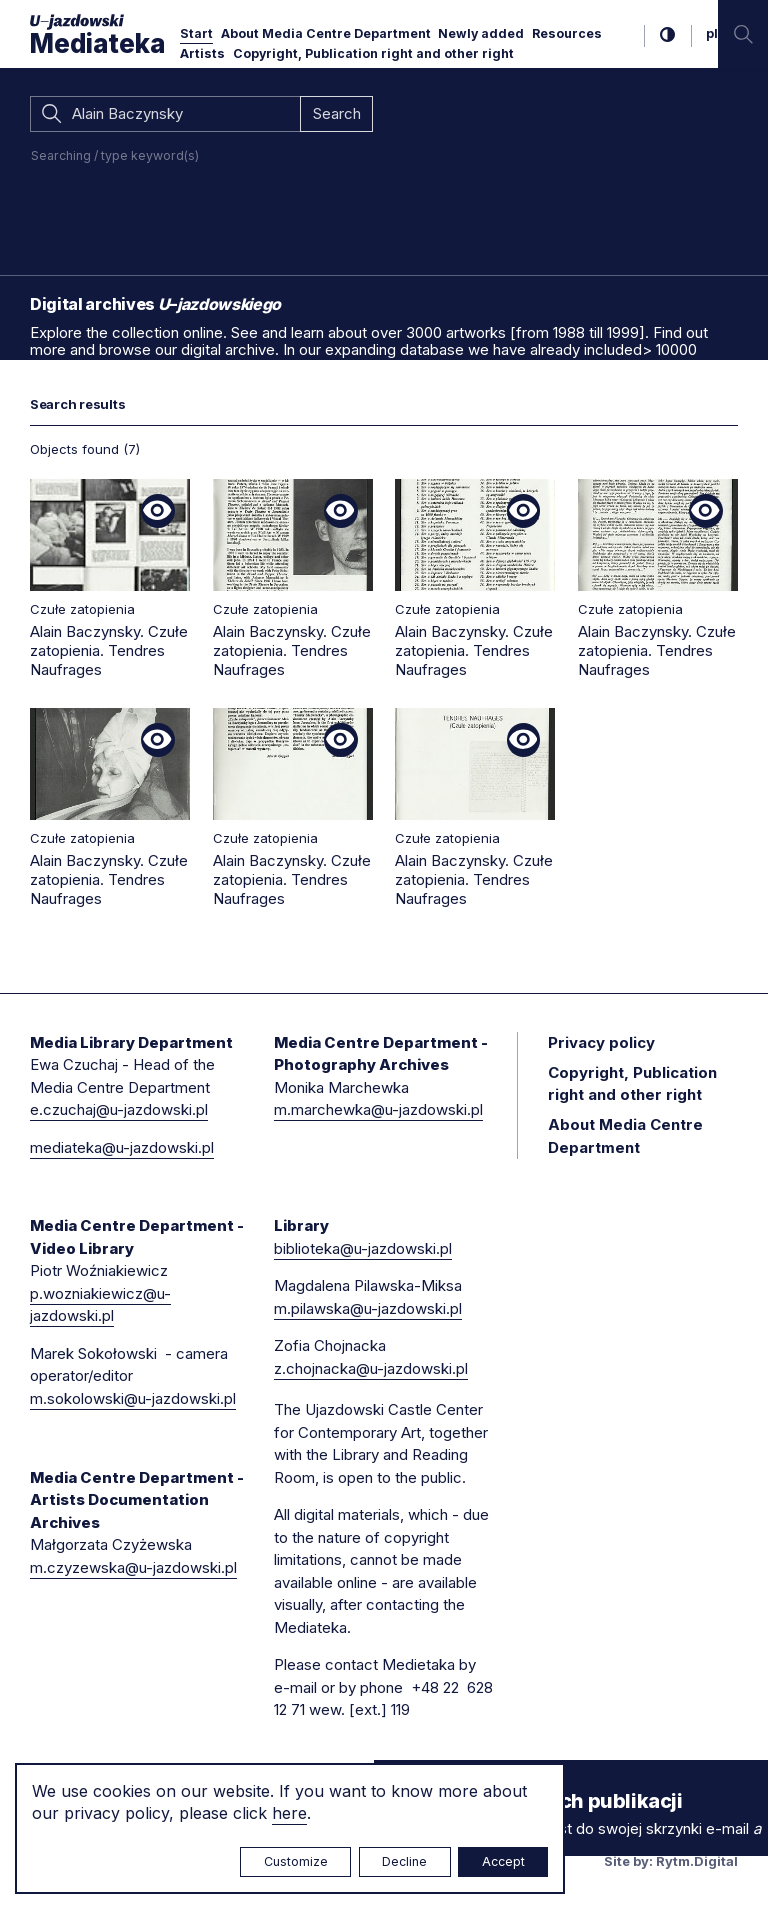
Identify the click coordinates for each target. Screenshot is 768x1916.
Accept (503, 1861)
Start (196, 33)
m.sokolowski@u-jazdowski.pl (133, 1398)
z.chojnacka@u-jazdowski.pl (371, 1368)
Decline (404, 1861)
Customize (296, 1861)
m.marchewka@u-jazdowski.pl (378, 1109)
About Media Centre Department (326, 33)
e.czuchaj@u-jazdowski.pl (119, 1109)
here (289, 1813)
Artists (202, 53)
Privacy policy (601, 1042)
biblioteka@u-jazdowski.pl (363, 1248)
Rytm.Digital (697, 1861)
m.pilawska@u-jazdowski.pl (368, 1308)
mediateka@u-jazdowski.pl (122, 1147)
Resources (567, 33)
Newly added (481, 33)
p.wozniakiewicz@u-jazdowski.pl (100, 1305)
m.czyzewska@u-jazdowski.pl (133, 1567)
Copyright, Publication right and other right (373, 53)
